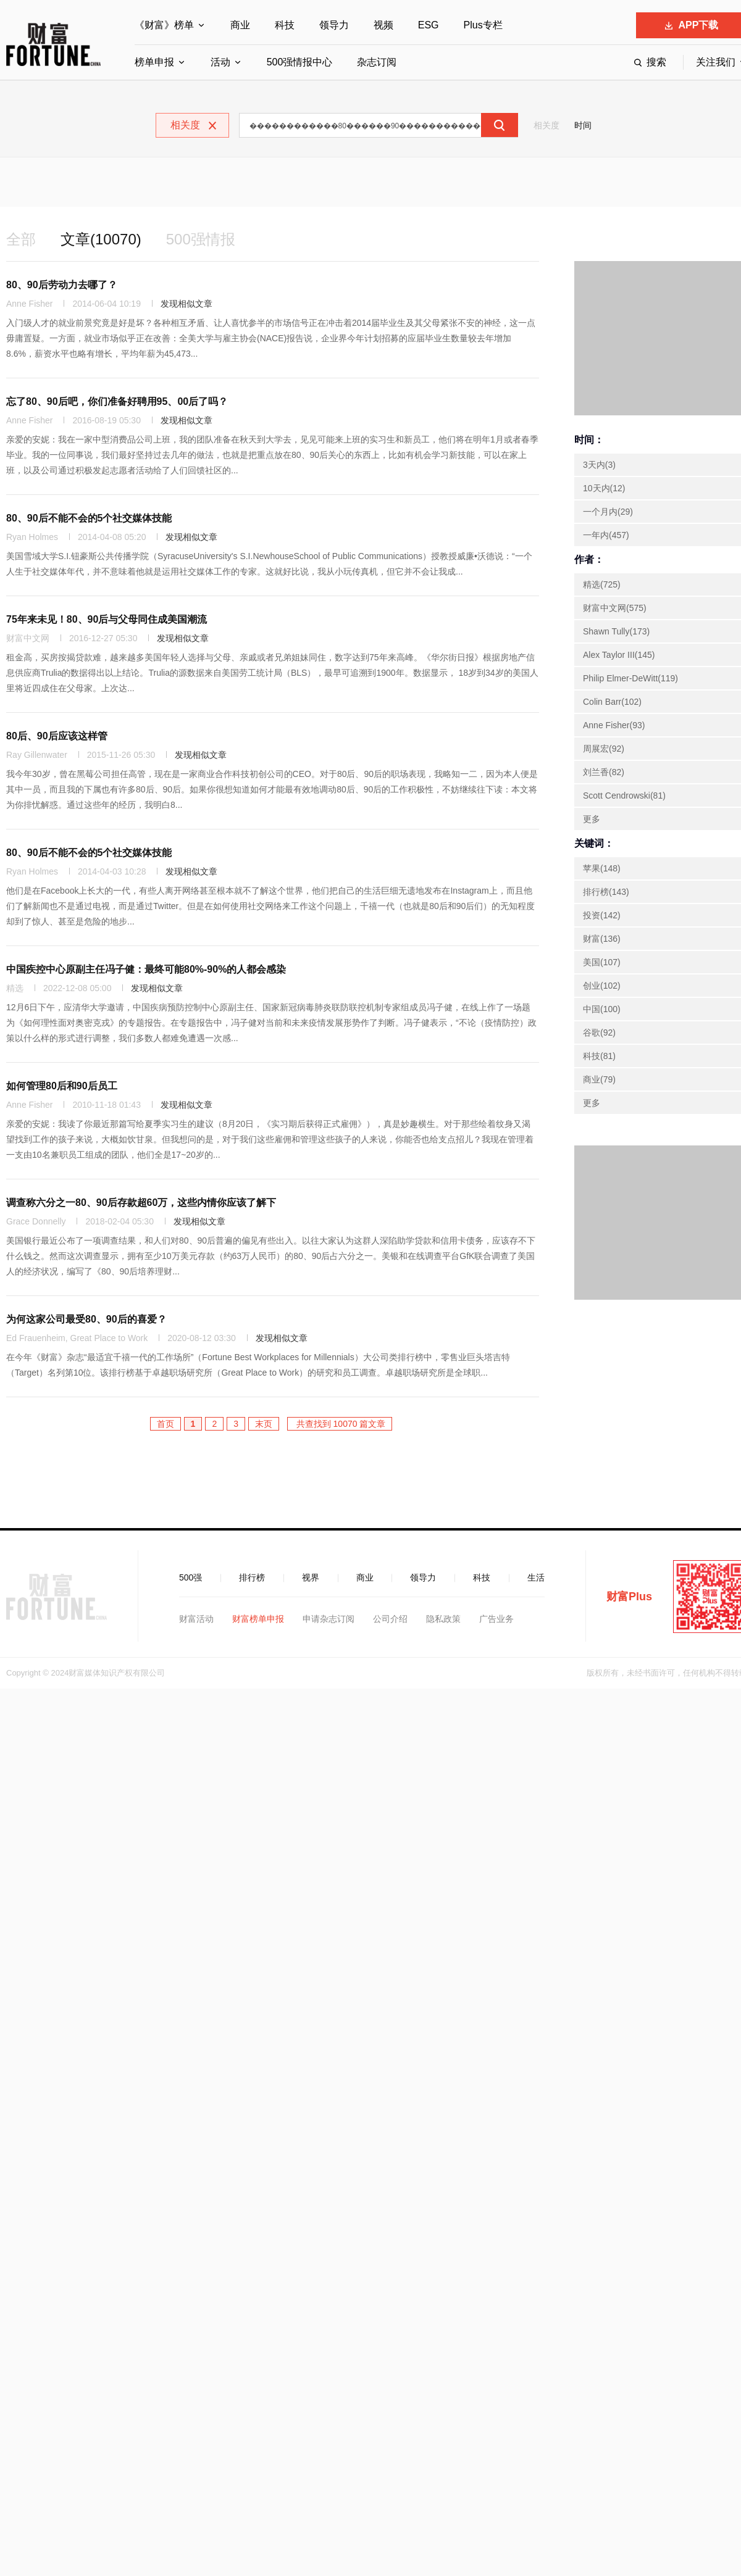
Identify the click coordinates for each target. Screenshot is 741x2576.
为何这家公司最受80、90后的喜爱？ (86, 1319)
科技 (285, 25)
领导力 (334, 25)
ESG (428, 25)
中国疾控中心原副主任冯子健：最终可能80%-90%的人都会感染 (146, 969)
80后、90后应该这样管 (56, 736)
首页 (165, 1424)
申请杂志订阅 (328, 1619)
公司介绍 (390, 1619)
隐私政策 (443, 1619)
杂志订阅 (376, 62)
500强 (190, 1577)
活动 (220, 62)
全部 (21, 239)
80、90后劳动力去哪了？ (61, 285)
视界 (310, 1577)
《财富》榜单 (164, 25)
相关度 (546, 125)
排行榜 (252, 1577)
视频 (383, 25)
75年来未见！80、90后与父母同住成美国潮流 (106, 619)
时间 (583, 125)
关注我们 (715, 62)
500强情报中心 (300, 62)
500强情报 (200, 239)
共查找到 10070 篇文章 (340, 1424)
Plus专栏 (483, 25)
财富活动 (196, 1619)
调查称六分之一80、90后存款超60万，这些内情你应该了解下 (141, 1202)
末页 (263, 1424)
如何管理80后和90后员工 (61, 1086)
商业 (240, 25)
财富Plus (629, 1596)
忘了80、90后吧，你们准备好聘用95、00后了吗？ (117, 401)
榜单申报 (154, 62)
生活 (536, 1577)
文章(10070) (101, 239)
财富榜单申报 (258, 1619)
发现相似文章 (186, 304)
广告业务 (496, 1619)
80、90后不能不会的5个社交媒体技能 (89, 518)
